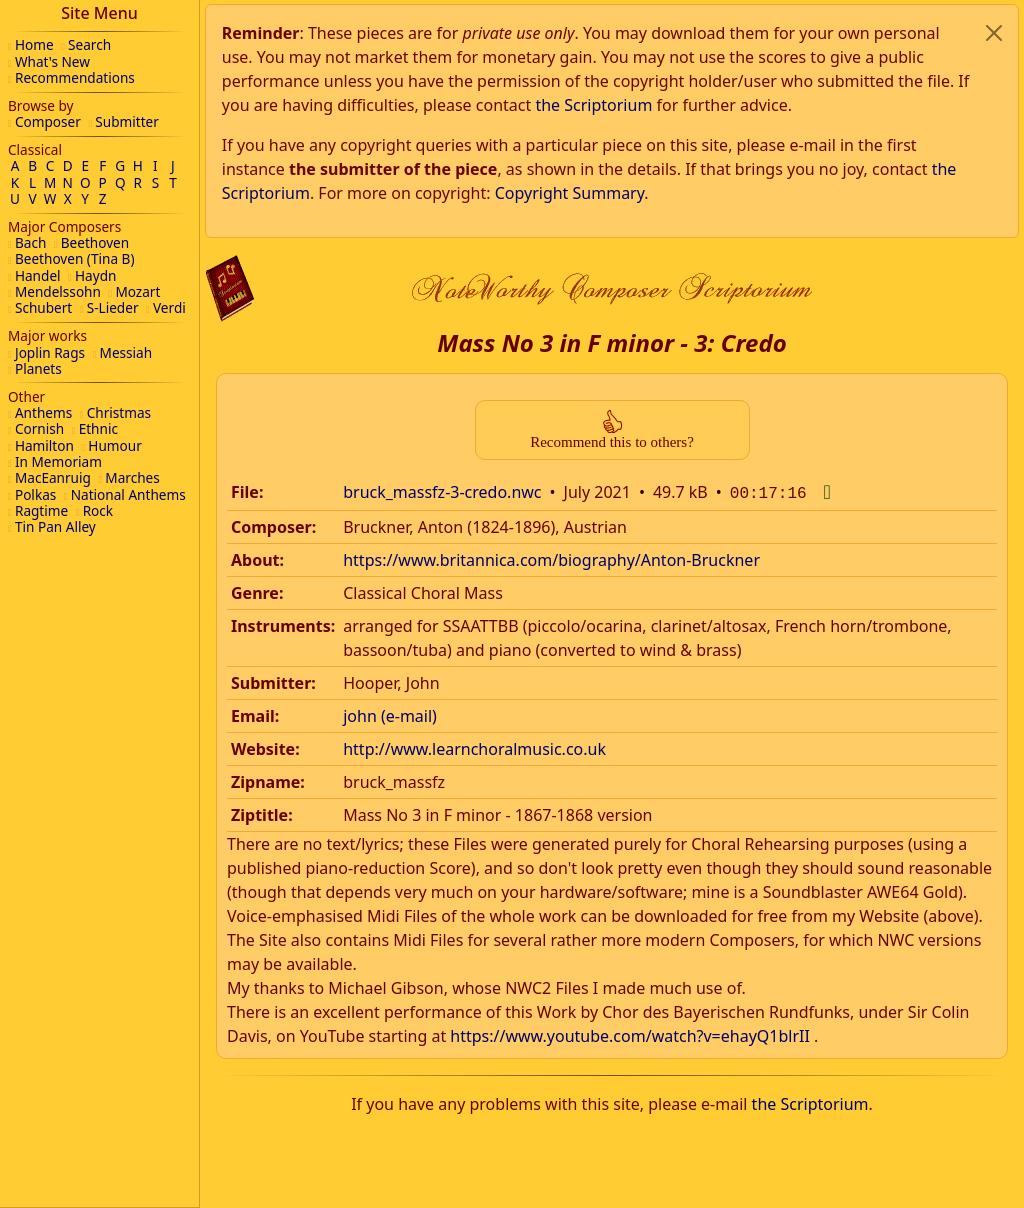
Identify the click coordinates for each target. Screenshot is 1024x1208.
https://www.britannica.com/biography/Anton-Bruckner (551, 308)
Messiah (126, 352)
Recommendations (75, 77)
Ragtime (41, 510)
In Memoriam (58, 461)
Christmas (119, 412)
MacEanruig (53, 477)
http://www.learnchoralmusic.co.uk (474, 497)
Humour (114, 445)
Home (34, 44)
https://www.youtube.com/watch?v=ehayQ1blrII (630, 784)
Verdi (169, 307)
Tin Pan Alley (55, 526)
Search (89, 44)
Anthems (43, 412)
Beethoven (95, 242)
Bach (30, 242)
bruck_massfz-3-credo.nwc (442, 242)
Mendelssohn (58, 291)
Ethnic (98, 428)
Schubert (43, 307)
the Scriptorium (810, 852)
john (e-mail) (390, 464)
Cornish (39, 428)
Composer (48, 121)
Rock (98, 510)
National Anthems (128, 494)
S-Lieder (113, 307)
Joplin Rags (50, 352)
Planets (38, 368)
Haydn (95, 275)
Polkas (35, 494)
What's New (52, 61)
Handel (38, 275)
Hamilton (44, 445)
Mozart (137, 291)
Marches (132, 477)
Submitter (127, 121)
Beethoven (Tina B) (75, 258)
